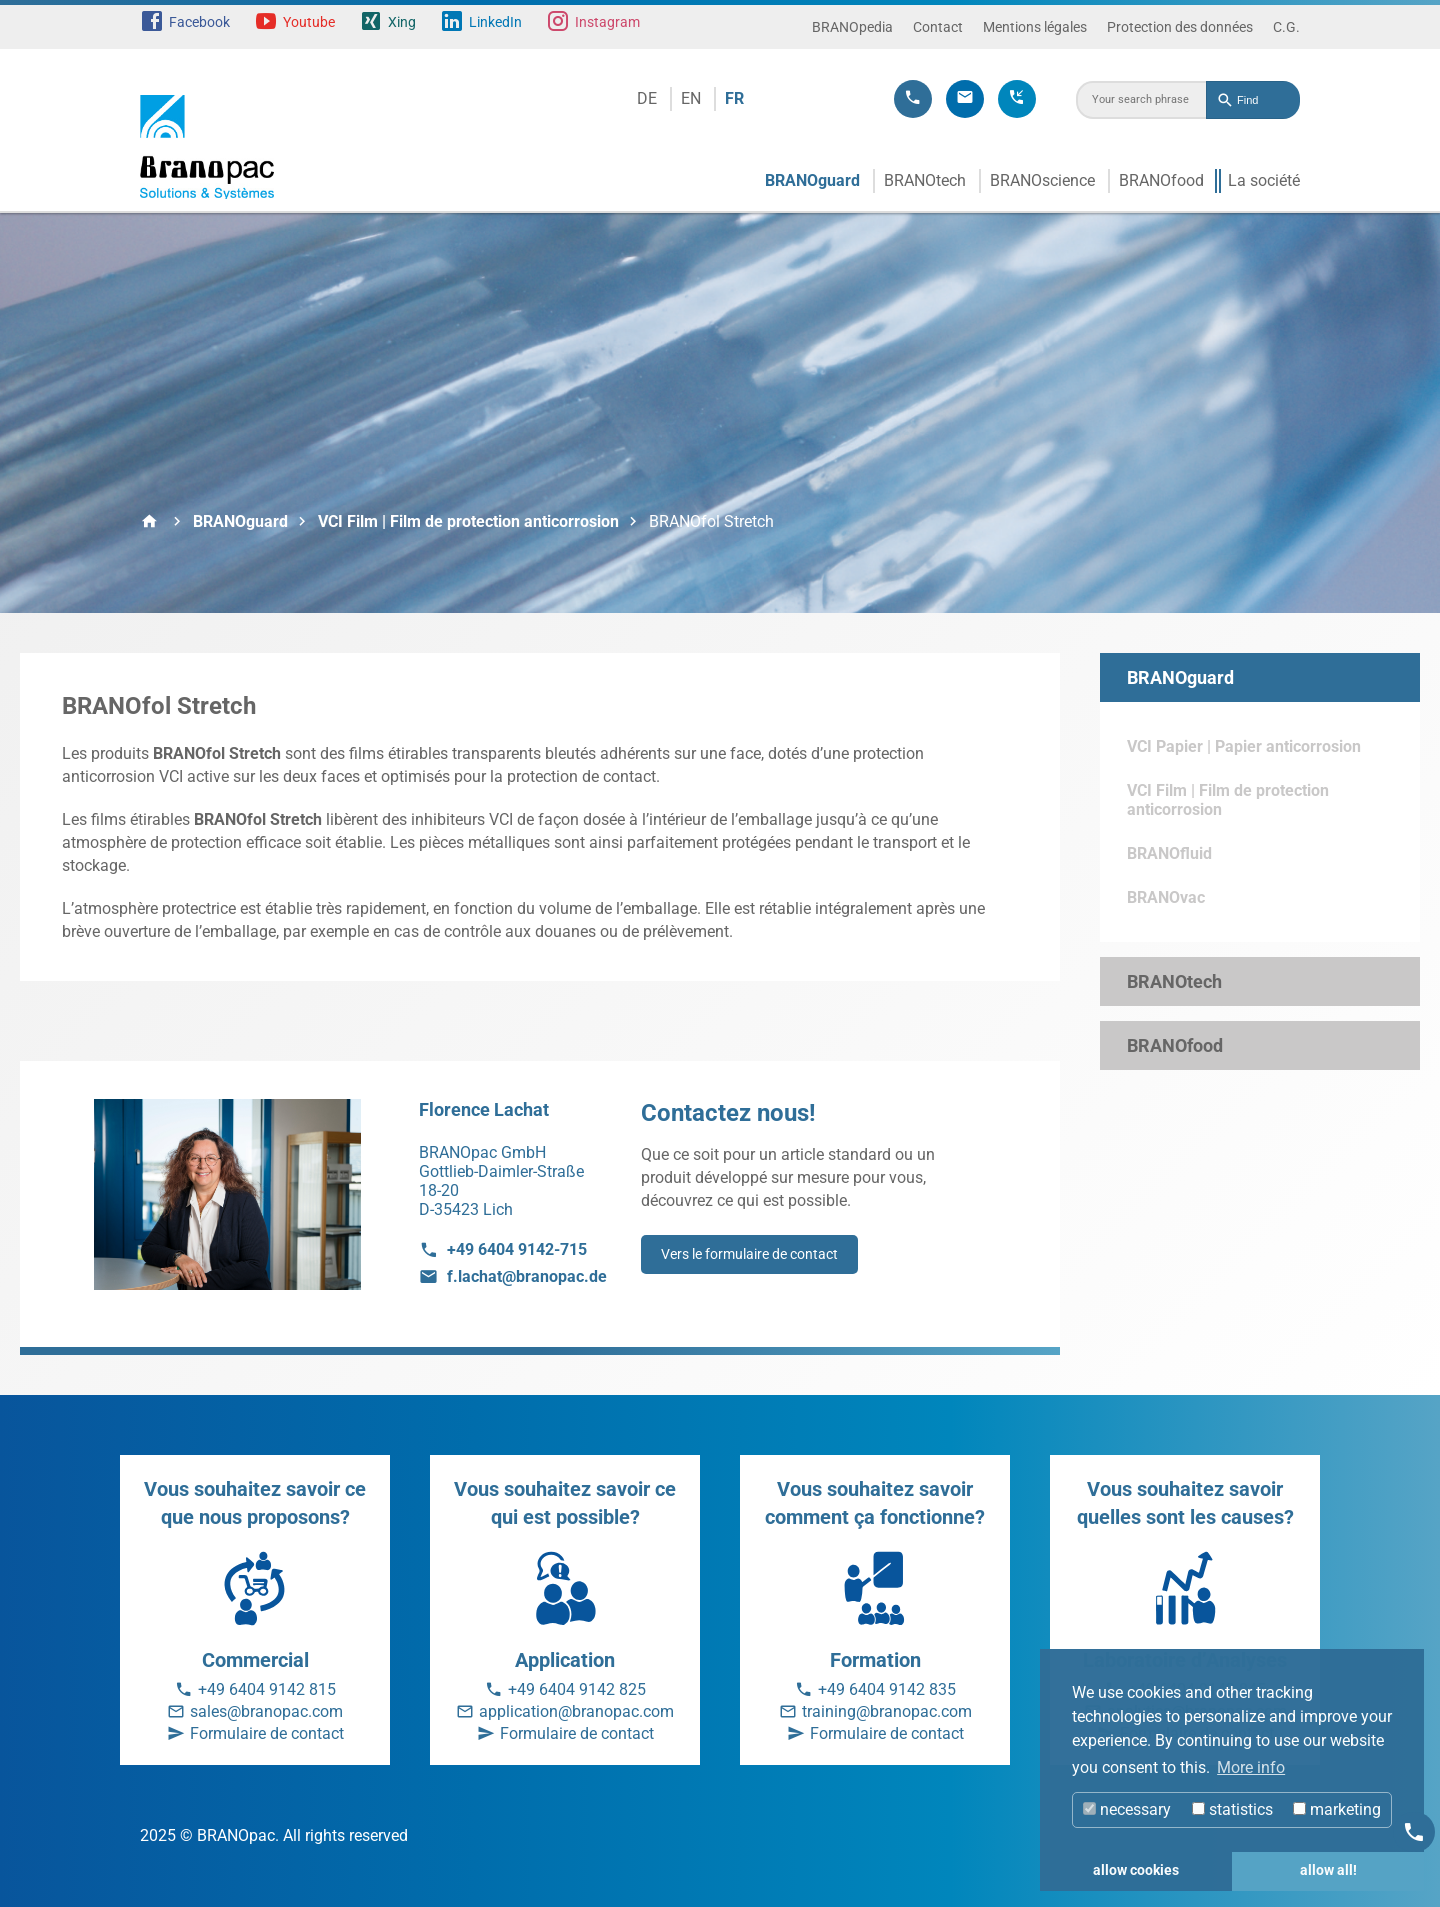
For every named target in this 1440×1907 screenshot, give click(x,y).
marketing (1337, 1809)
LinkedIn (495, 22)
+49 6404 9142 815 (267, 1689)
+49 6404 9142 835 (887, 1689)
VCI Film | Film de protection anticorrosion (468, 521)
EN (691, 98)
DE (647, 98)
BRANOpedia (852, 27)
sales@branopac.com (266, 1711)
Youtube (309, 22)
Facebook (199, 22)
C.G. (1286, 27)
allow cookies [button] (1136, 1870)
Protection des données (1180, 27)
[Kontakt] (1414, 1832)
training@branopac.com (887, 1711)
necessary (1127, 1809)
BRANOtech (925, 180)
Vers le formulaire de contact (749, 1254)
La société (1264, 180)
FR (734, 98)
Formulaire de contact (267, 1733)
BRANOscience (1042, 180)
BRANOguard (812, 180)
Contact (938, 27)
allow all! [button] (1328, 1870)
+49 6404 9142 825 (577, 1689)
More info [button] (1251, 1767)
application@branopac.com (576, 1711)
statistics (1232, 1809)
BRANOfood (1161, 180)
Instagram (607, 22)
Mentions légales (1035, 27)
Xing (402, 22)
